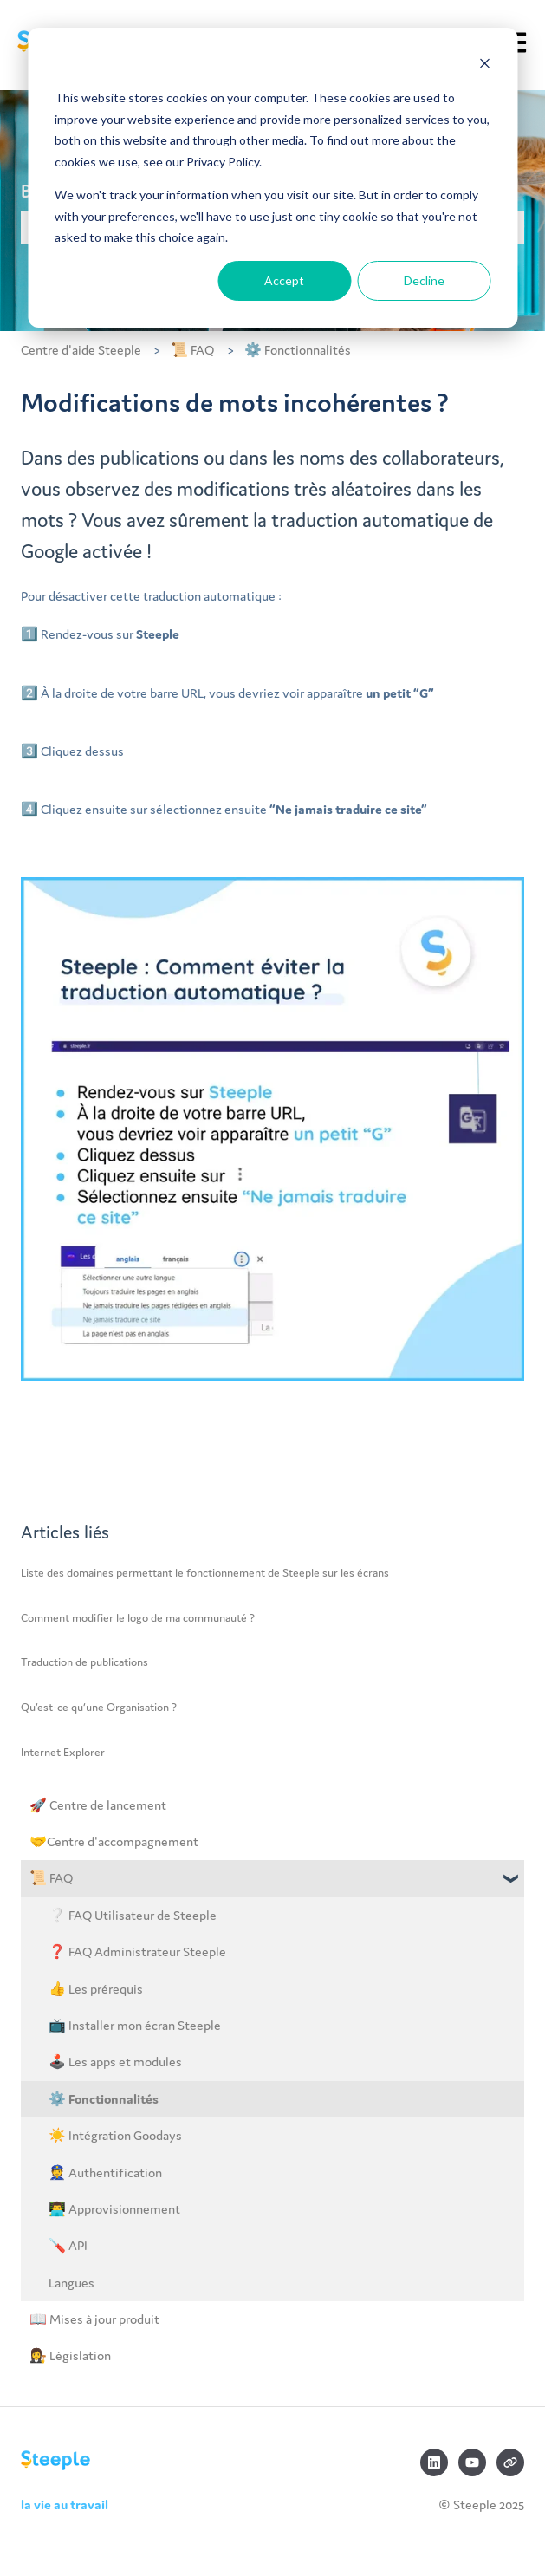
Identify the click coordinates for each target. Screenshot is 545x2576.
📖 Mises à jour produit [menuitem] (94, 2319)
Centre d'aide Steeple (81, 350)
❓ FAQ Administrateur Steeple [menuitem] (137, 1951)
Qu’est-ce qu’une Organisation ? (99, 1707)
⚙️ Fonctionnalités (297, 350)
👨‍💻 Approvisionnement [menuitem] (114, 2209)
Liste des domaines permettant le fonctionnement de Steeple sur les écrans (205, 1572)
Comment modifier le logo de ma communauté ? (138, 1617)
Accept (284, 280)
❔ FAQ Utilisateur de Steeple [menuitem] (133, 1915)
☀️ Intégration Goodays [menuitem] (115, 2135)
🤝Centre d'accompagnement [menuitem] (113, 1841)
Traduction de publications (84, 1662)
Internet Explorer (63, 1752)
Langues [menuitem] (71, 2282)
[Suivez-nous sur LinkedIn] (434, 2462)
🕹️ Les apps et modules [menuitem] (115, 2061)
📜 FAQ (192, 350)
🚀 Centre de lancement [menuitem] (97, 1805)
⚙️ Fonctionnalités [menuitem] (104, 2099)
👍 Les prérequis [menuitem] (96, 1989)
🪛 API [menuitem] (68, 2245)
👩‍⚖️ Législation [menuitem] (70, 2355)
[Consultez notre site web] (510, 2462)
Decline (424, 280)
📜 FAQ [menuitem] (51, 1878)
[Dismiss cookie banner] (484, 65)
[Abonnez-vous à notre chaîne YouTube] (472, 2462)
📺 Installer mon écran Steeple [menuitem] (135, 2025)
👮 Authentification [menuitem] (105, 2172)
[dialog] (272, 178)
